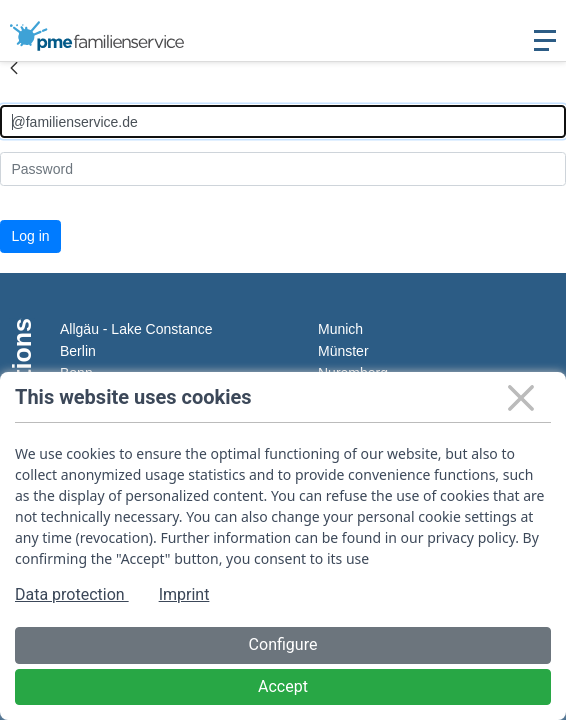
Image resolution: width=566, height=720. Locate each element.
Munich (340, 329)
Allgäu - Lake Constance (136, 329)
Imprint (184, 594)
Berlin (78, 351)
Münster (343, 351)
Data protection (72, 594)
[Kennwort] (283, 168)
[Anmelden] (283, 121)
